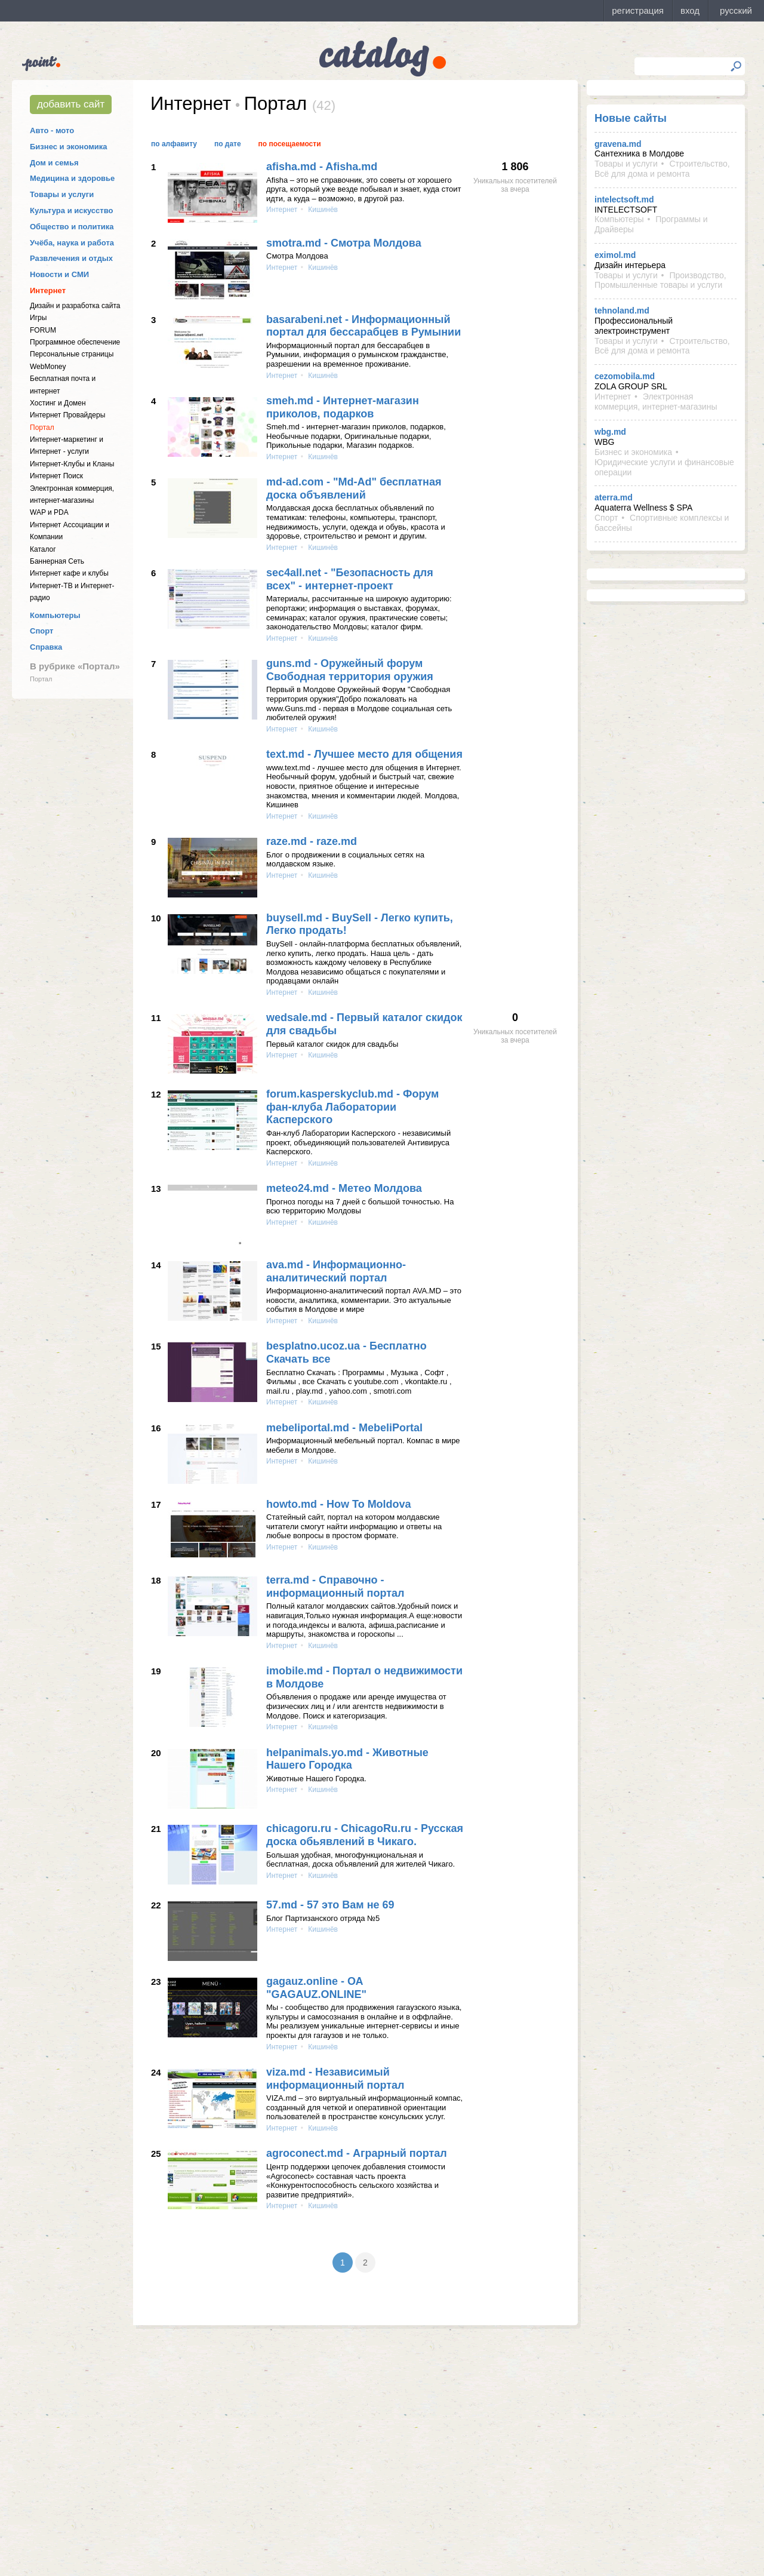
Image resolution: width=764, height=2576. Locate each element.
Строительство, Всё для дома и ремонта (662, 169)
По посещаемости (289, 144)
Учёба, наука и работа (72, 242)
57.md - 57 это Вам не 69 (330, 1905)
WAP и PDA (49, 512)
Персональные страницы (71, 354)
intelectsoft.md (624, 199)
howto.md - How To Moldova (338, 1504)
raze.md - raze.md (311, 841)
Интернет (48, 290)
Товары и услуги (62, 194)
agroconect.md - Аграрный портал (356, 2153)
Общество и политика (72, 226)
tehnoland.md (621, 310)
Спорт (41, 630)
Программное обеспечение (75, 342)
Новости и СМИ (59, 274)
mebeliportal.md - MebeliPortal (344, 1428)
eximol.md (615, 255)
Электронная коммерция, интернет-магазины (655, 401)
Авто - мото (52, 130)
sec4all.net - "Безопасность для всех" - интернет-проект (349, 579)
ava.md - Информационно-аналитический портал (336, 1271)
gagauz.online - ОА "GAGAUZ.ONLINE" (316, 1987)
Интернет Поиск (56, 476)
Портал (42, 427)
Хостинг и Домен (58, 403)
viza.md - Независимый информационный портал (335, 2078)
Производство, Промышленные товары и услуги (660, 280)
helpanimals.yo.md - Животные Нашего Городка (347, 1759)
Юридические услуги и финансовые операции (664, 467)
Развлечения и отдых (71, 258)
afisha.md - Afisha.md (321, 167)
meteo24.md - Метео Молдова (344, 1188)
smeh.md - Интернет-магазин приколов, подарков (342, 407)
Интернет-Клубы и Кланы (72, 464)
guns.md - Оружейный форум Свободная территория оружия (349, 670)
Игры (38, 317)
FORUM (43, 330)
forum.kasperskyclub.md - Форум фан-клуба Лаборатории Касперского (352, 1107)
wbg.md (610, 431)
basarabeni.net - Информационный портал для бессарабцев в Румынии (363, 326)
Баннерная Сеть (57, 561)
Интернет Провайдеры (67, 415)
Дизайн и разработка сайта (75, 306)
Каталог (43, 549)
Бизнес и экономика (68, 146)
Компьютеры (55, 615)
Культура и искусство (71, 210)
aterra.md (613, 497)
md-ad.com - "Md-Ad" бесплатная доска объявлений (353, 488)
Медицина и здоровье (72, 178)
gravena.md (618, 144)
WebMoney (48, 366)
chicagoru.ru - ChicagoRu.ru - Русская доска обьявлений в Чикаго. (364, 1835)
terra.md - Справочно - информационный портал (335, 1586)
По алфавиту (174, 144)
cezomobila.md (624, 376)
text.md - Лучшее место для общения (364, 754)
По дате (227, 144)
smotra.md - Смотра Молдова (343, 243)
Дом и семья (54, 162)
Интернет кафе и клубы (69, 573)
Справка (46, 647)
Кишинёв (322, 209)
